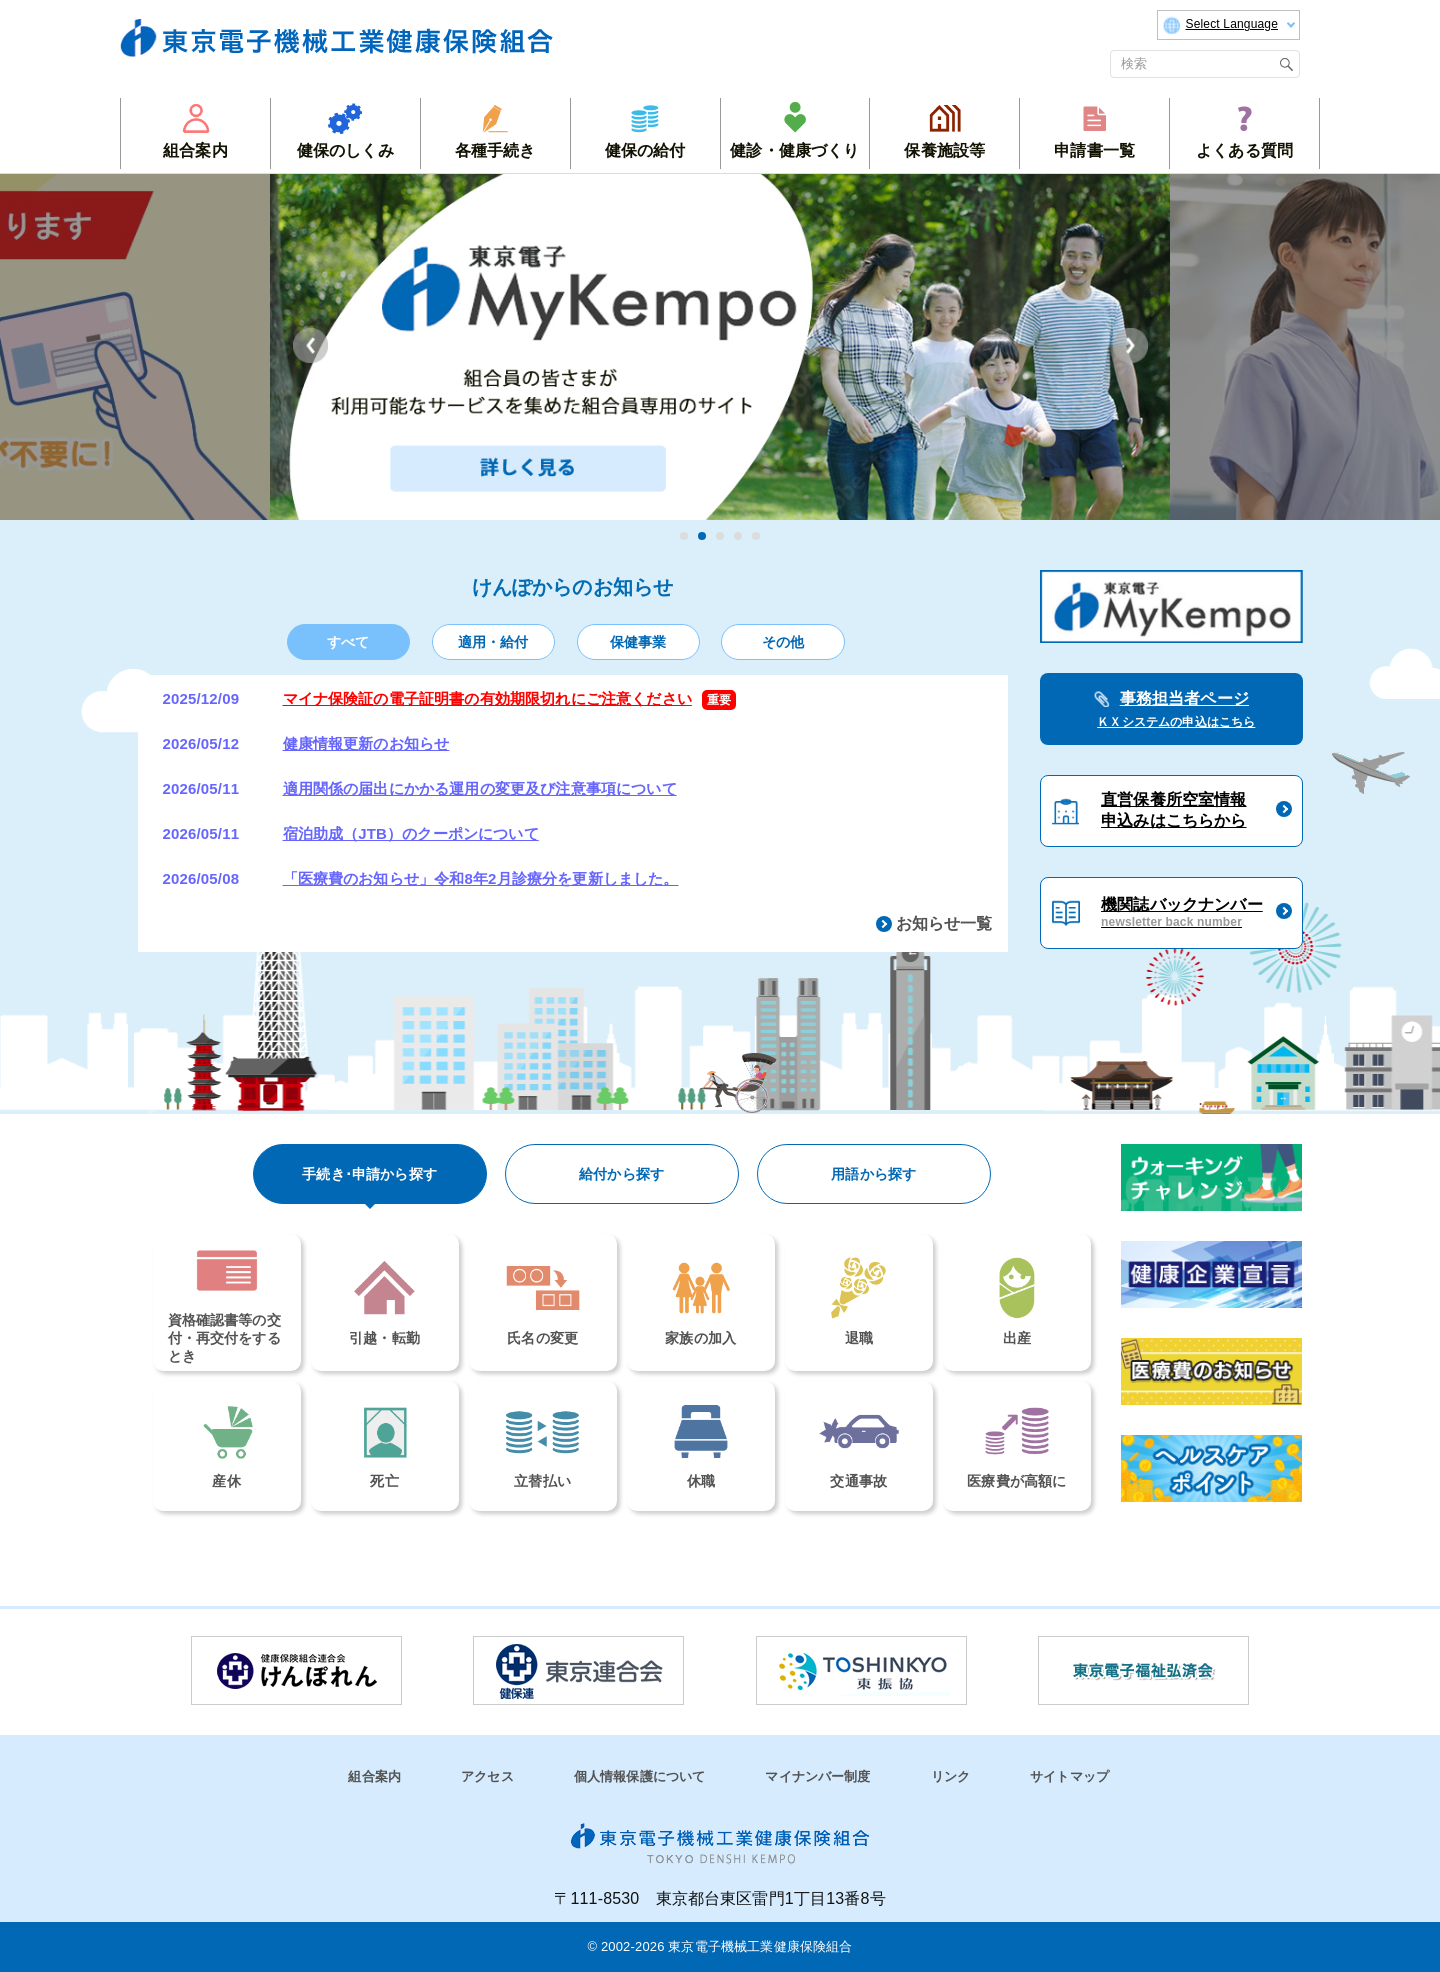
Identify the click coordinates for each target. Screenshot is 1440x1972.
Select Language (1228, 25)
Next (1130, 345)
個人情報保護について (640, 1776)
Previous (310, 345)
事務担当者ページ (1171, 711)
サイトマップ (1069, 1776)
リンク (950, 1776)
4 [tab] (738, 536)
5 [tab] (756, 536)
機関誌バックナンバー (1182, 913)
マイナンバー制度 (817, 1776)
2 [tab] (702, 536)
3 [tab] (720, 536)
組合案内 (374, 1776)
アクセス (487, 1776)
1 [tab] (684, 536)
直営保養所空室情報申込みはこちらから (1173, 810)
